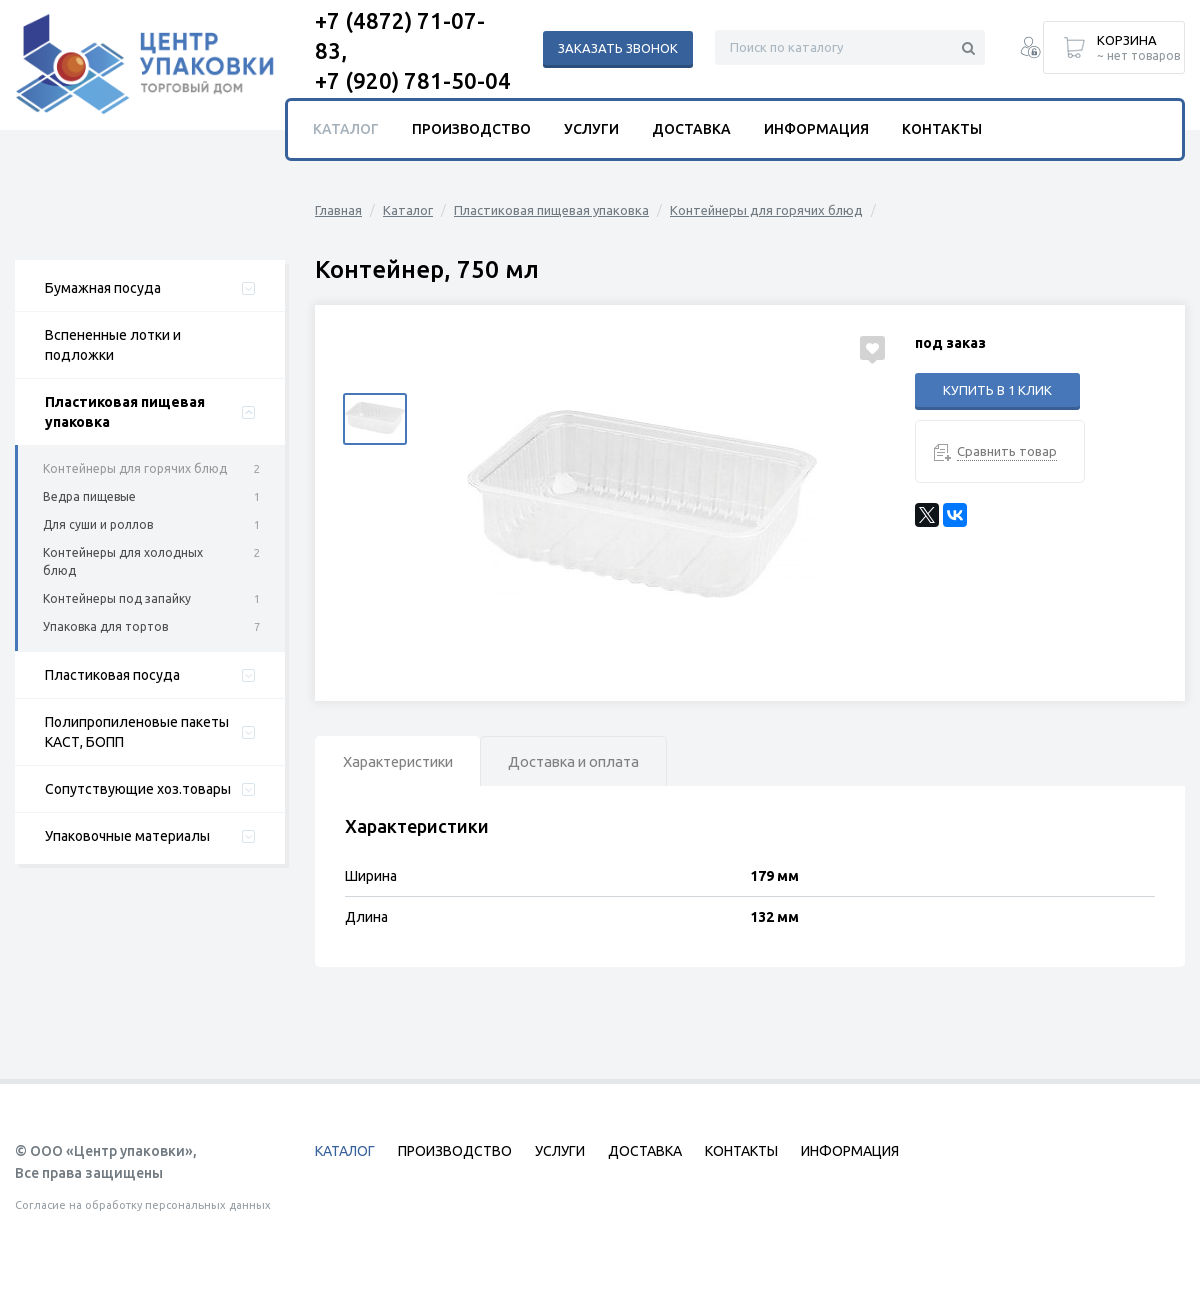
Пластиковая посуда (112, 675)
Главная (338, 210)
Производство (471, 129)
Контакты (942, 129)
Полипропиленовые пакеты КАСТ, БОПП (137, 732)
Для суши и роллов (98, 524)
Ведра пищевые (89, 496)
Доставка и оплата (596, 762)
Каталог (408, 210)
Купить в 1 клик (997, 390)
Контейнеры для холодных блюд (123, 561)
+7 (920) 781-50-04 (413, 80)
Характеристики (406, 762)
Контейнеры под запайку (117, 598)
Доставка (691, 129)
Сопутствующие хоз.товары (138, 789)
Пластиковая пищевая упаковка (125, 412)
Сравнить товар (1007, 451)
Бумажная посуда (103, 288)
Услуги (591, 129)
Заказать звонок (618, 48)
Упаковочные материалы (127, 836)
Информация (816, 129)
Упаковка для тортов (105, 626)
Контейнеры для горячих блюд (135, 468)
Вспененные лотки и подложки (113, 345)
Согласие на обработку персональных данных (143, 1205)
